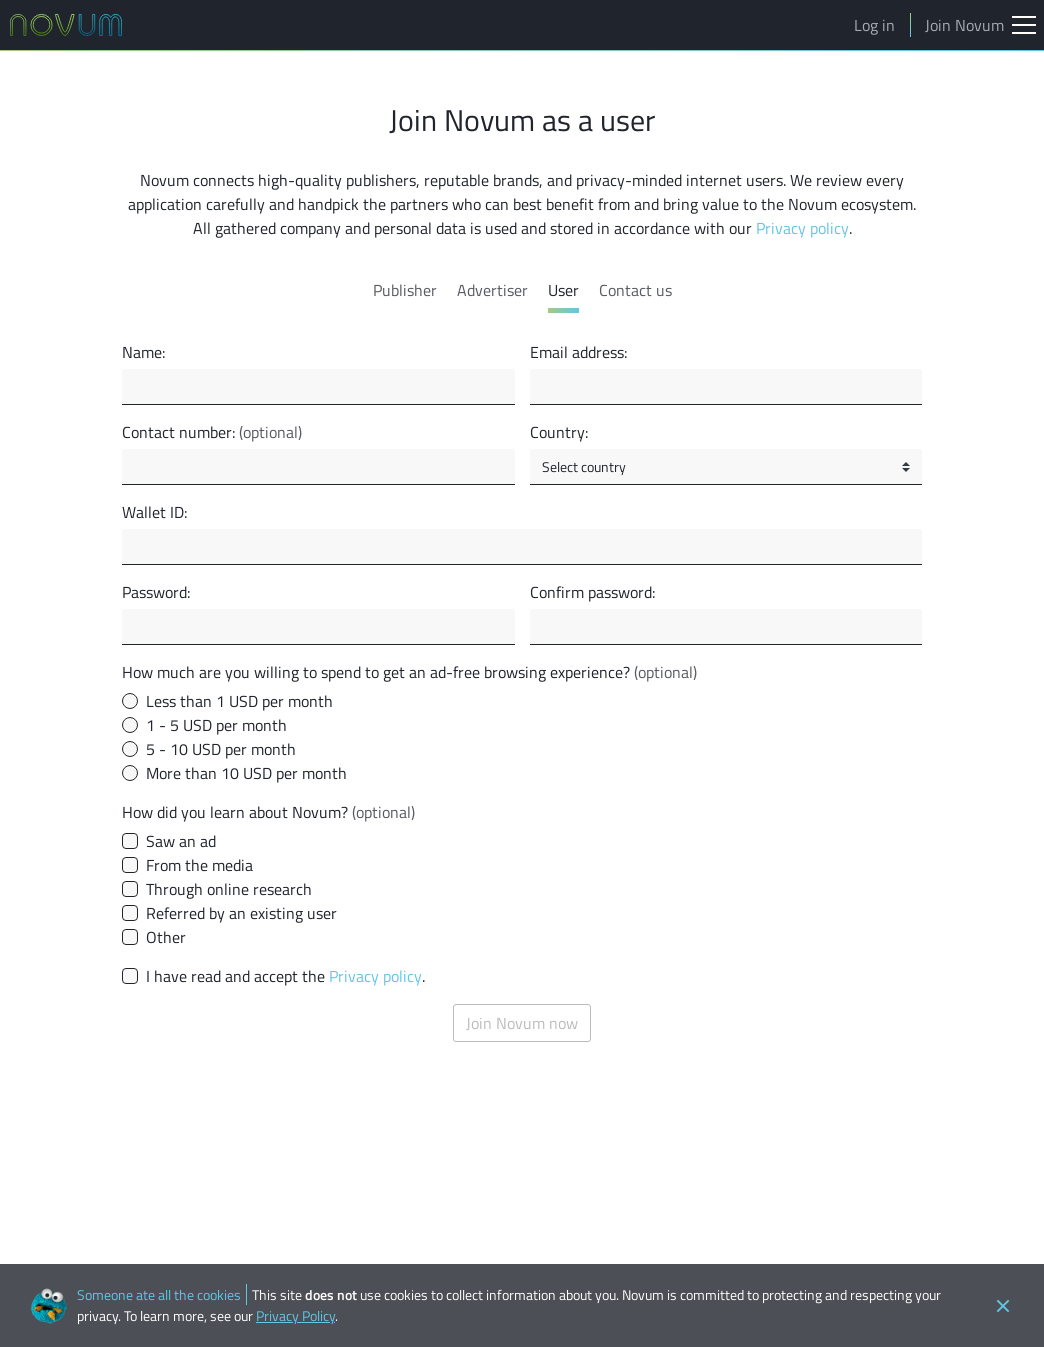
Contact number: (212, 432)
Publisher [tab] (405, 290)
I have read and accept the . (285, 976)
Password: (156, 592)
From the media (199, 865)
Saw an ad (181, 841)
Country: (559, 432)
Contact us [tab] (635, 290)
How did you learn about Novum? (268, 812)
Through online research (229, 889)
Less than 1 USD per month (239, 701)
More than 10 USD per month (246, 773)
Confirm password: (592, 592)
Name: (143, 352)
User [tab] (563, 290)
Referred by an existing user (241, 913)
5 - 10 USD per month (221, 749)
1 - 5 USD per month (216, 725)
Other (166, 937)
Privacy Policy (295, 1315)
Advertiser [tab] (492, 290)
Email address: (578, 352)
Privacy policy (802, 228)
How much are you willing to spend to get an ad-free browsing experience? (409, 672)
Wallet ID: (154, 512)
